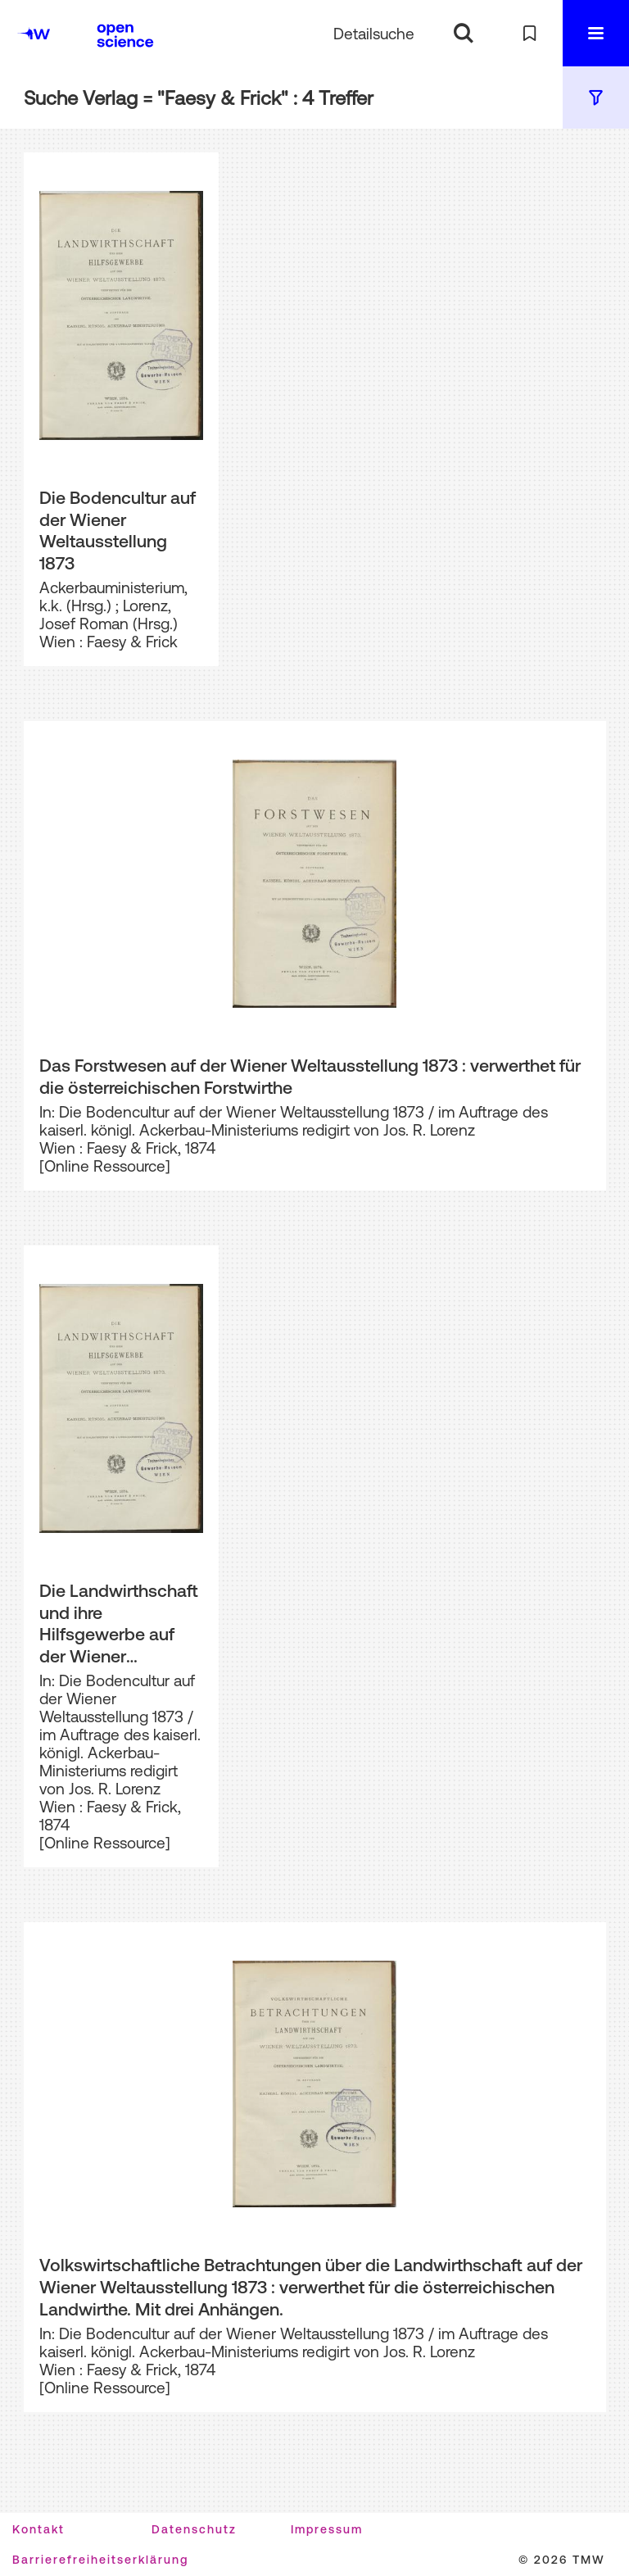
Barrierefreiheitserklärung (100, 2559)
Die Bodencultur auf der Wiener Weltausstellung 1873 (117, 530)
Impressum (327, 2529)
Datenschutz (194, 2529)
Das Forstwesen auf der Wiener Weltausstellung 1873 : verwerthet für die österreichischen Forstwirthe (310, 1076)
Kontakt (38, 2529)
